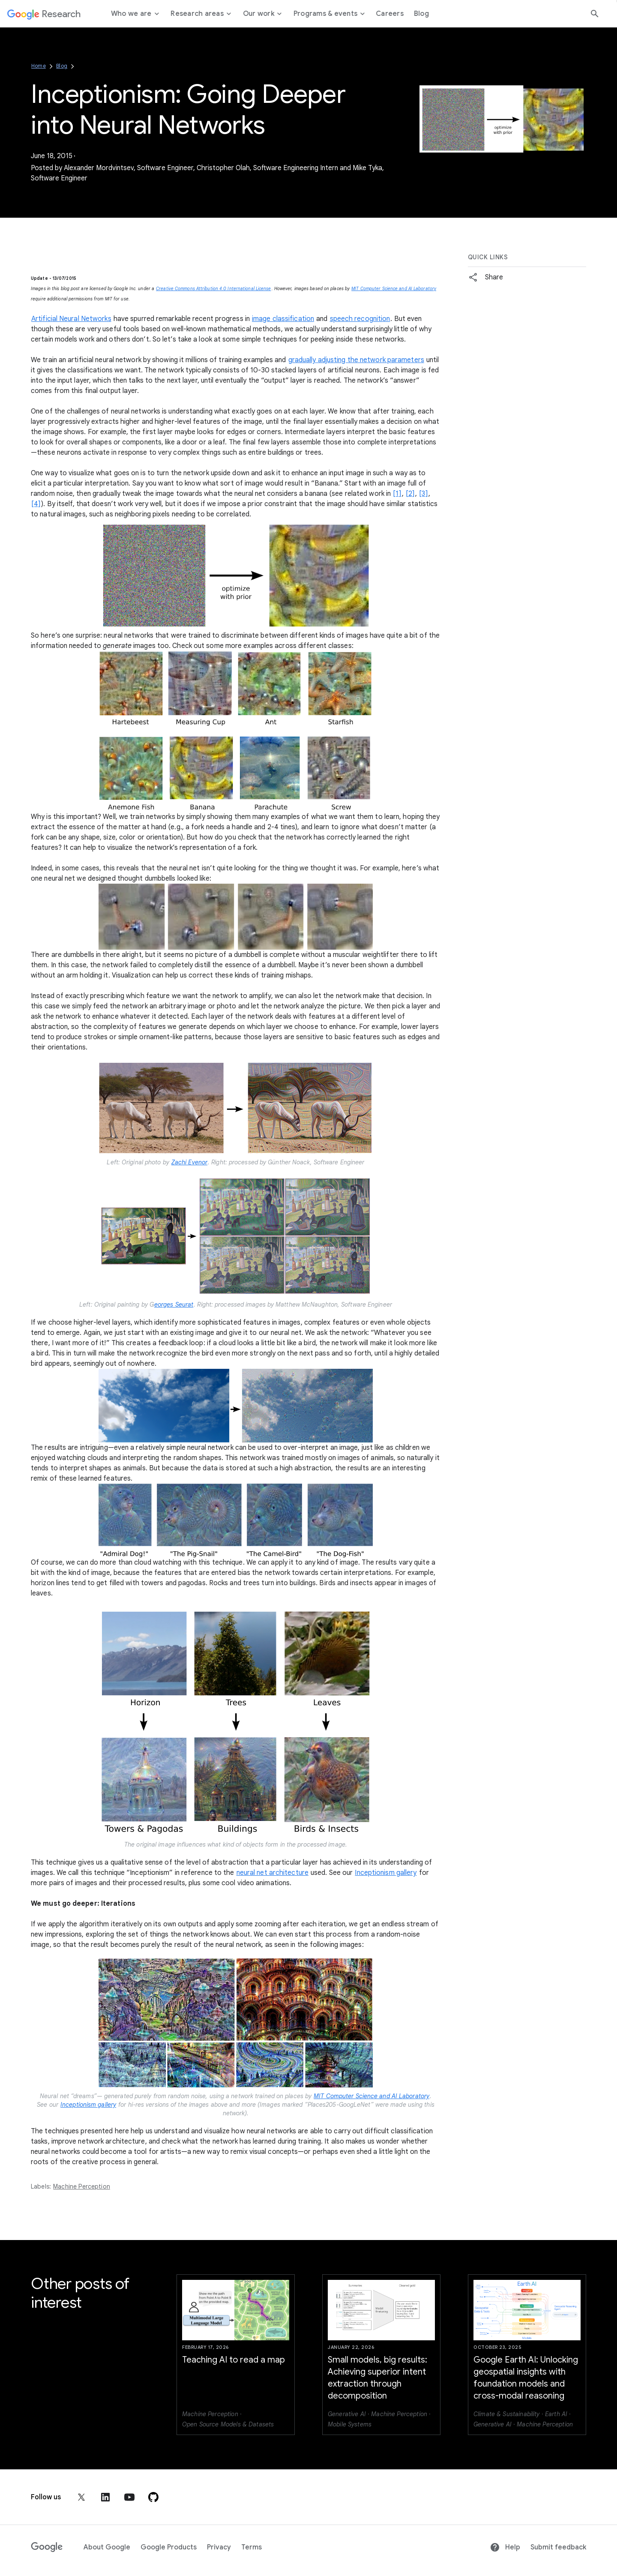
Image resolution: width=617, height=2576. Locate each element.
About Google (107, 2547)
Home (38, 66)
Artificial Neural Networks (71, 319)
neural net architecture (272, 1872)
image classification (283, 319)
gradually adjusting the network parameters (356, 360)
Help (505, 2547)
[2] (410, 493)
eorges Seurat (173, 1304)
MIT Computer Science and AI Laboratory (393, 288)
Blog (61, 66)
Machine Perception (81, 2186)
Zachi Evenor (189, 1162)
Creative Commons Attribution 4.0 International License (213, 288)
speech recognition (360, 319)
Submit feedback (558, 2547)
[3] (423, 493)
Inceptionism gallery (385, 1872)
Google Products (169, 2547)
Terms (251, 2547)
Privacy (219, 2547)
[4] (36, 504)
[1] (397, 493)
